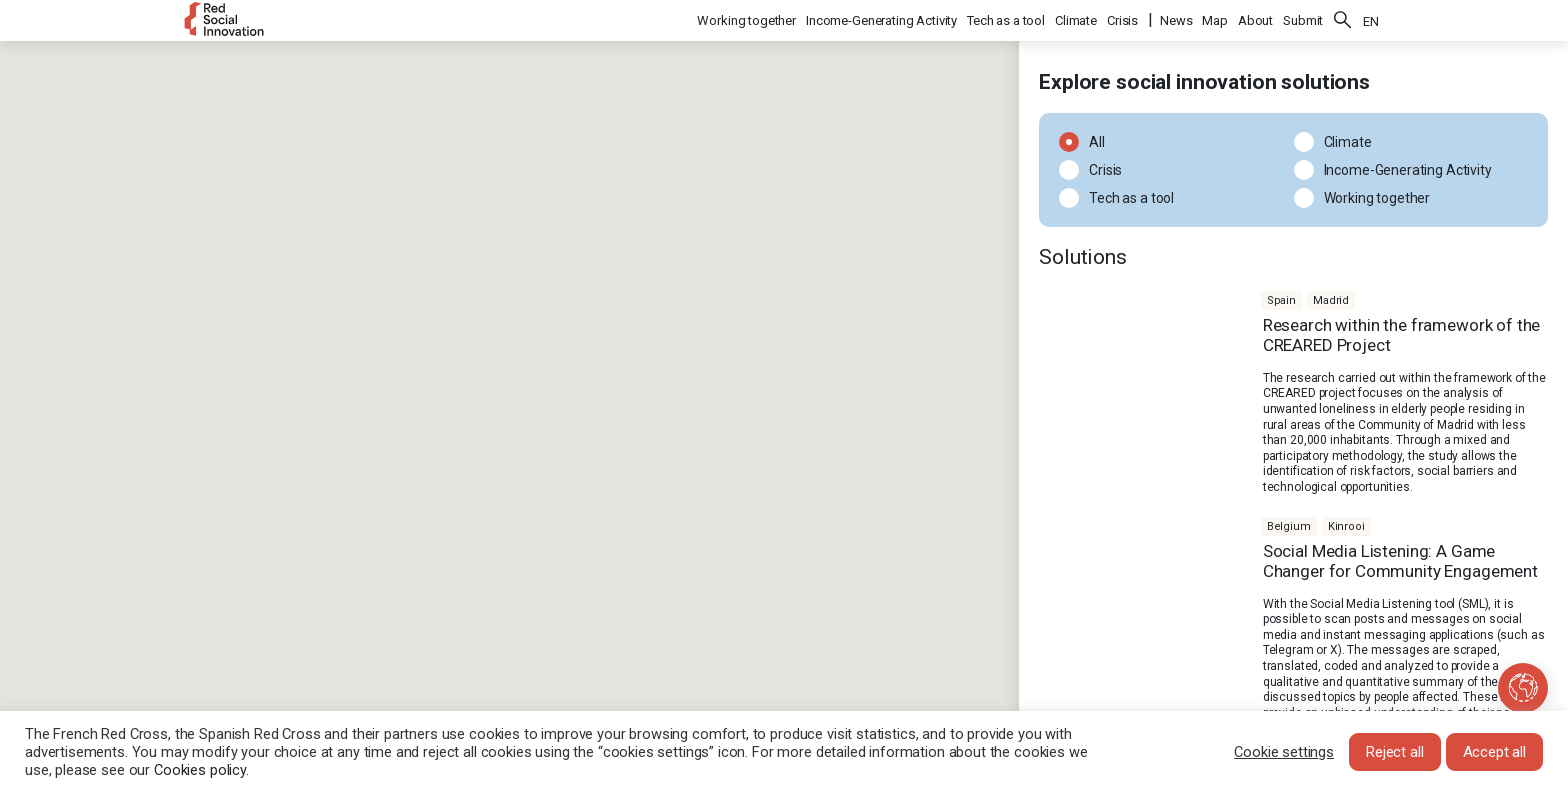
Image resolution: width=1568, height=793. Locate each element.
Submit (1303, 20)
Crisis (1122, 20)
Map (1215, 20)
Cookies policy (200, 770)
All (1091, 142)
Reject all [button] (1395, 752)
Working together (746, 20)
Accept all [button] (1495, 752)
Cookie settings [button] (1284, 752)
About (1255, 20)
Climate (1076, 20)
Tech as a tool (1006, 20)
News (1176, 20)
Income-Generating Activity (881, 20)
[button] (625, 489)
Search (1343, 20)
